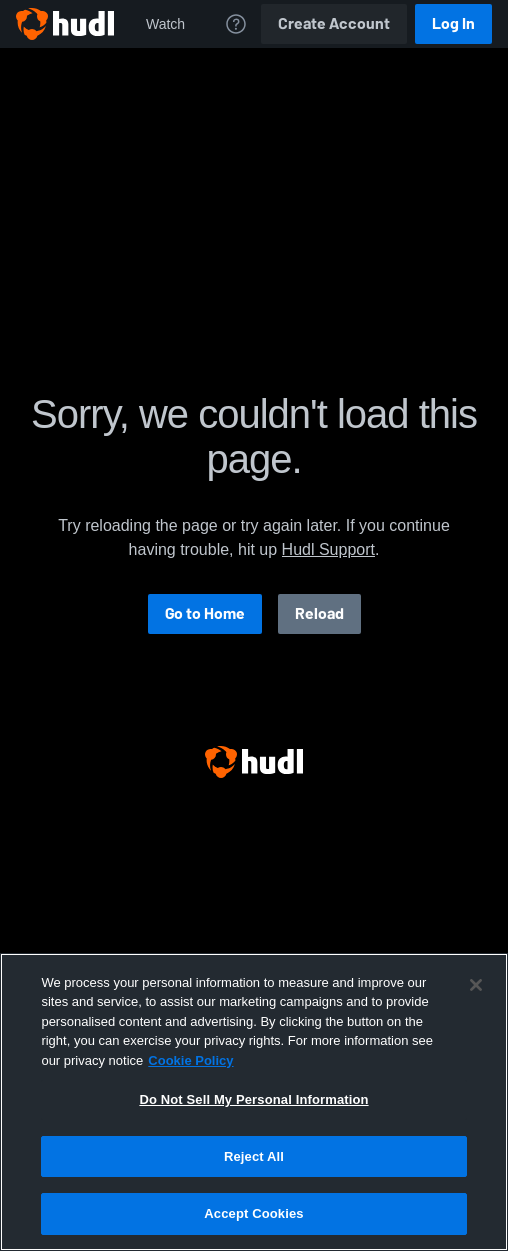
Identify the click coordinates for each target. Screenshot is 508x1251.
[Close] (476, 985)
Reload (319, 613)
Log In (453, 23)
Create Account (334, 23)
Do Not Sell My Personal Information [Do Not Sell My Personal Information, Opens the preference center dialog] (253, 1099)
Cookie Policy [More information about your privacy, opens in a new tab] (190, 1060)
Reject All (254, 1156)
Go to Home (205, 613)
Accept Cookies (253, 1213)
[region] (254, 1102)
